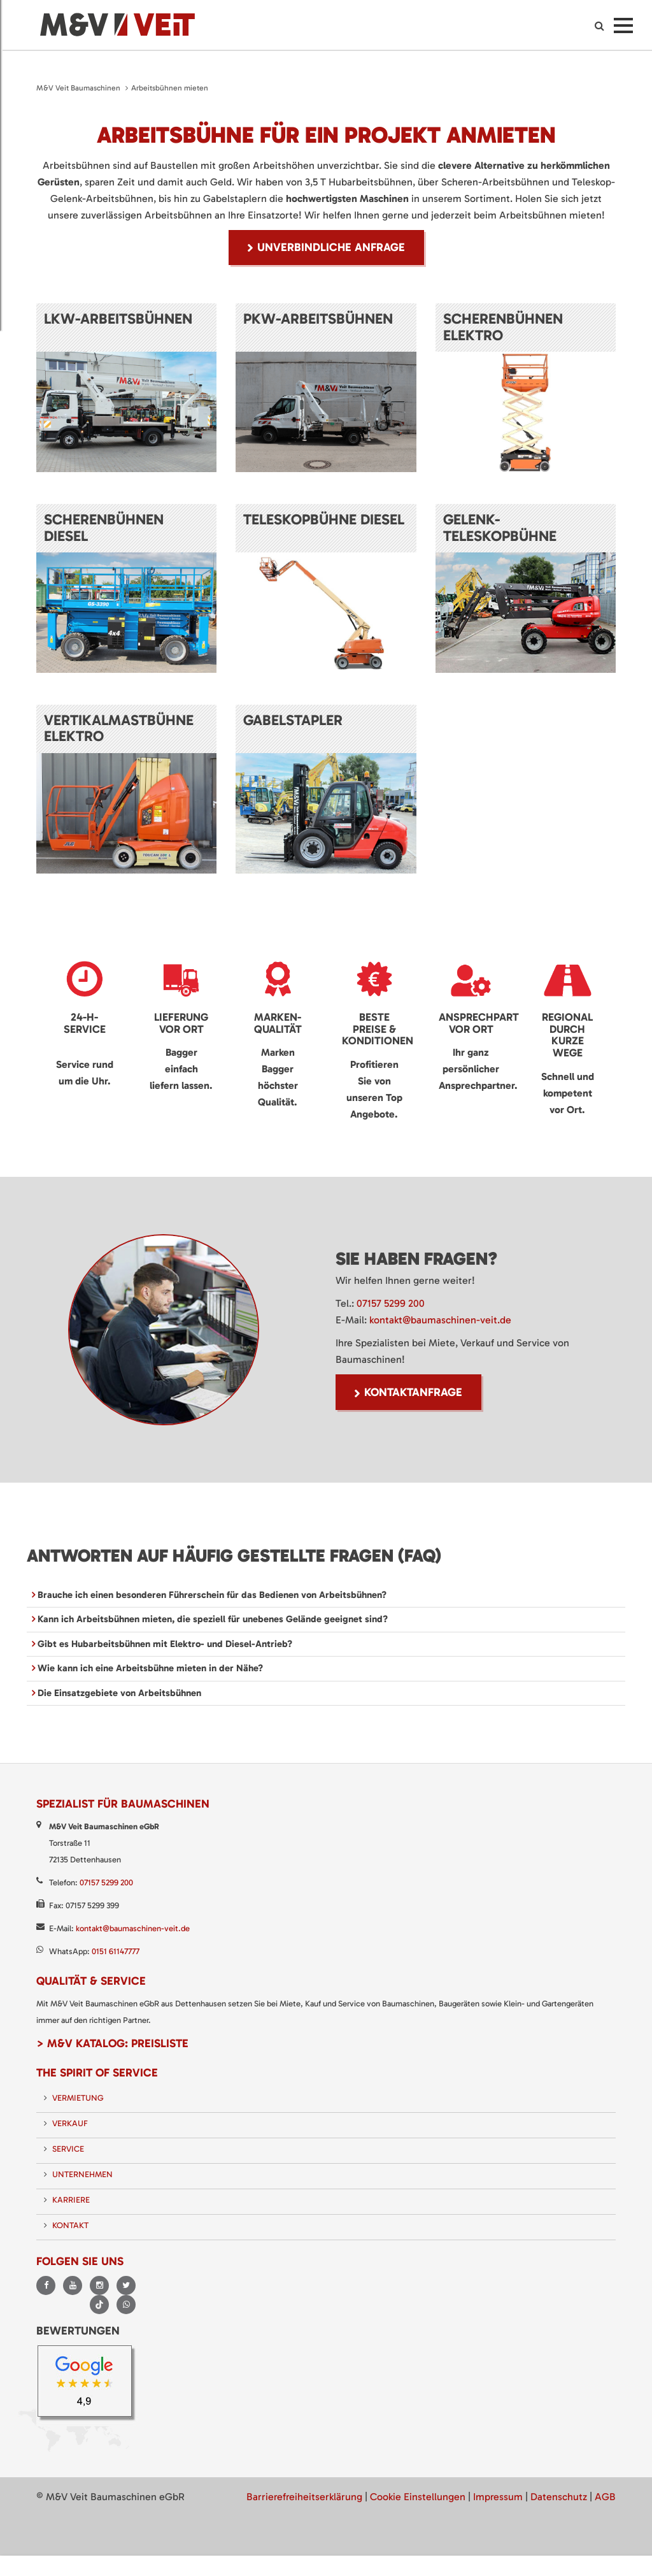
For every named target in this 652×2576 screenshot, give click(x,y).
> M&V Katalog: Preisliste (112, 2043)
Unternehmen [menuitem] (82, 2174)
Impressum (498, 2497)
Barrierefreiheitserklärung (304, 2497)
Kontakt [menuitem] (70, 2225)
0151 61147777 (115, 1951)
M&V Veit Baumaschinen (78, 87)
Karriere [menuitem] (71, 2200)
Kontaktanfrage (413, 1392)
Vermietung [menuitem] (77, 2098)
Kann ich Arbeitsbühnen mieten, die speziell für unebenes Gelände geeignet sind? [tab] (211, 1619)
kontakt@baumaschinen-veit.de (440, 1320)
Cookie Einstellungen (417, 2497)
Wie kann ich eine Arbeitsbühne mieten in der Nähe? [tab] (149, 1668)
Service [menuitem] (68, 2149)
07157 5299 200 (391, 1303)
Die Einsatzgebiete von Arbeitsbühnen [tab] (118, 1693)
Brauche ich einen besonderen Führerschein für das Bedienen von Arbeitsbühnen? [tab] (210, 1595)
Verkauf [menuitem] (70, 2123)
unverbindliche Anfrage (331, 247)
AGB (605, 2497)
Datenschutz (558, 2497)
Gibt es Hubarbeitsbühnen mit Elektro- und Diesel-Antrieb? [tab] (163, 1644)
